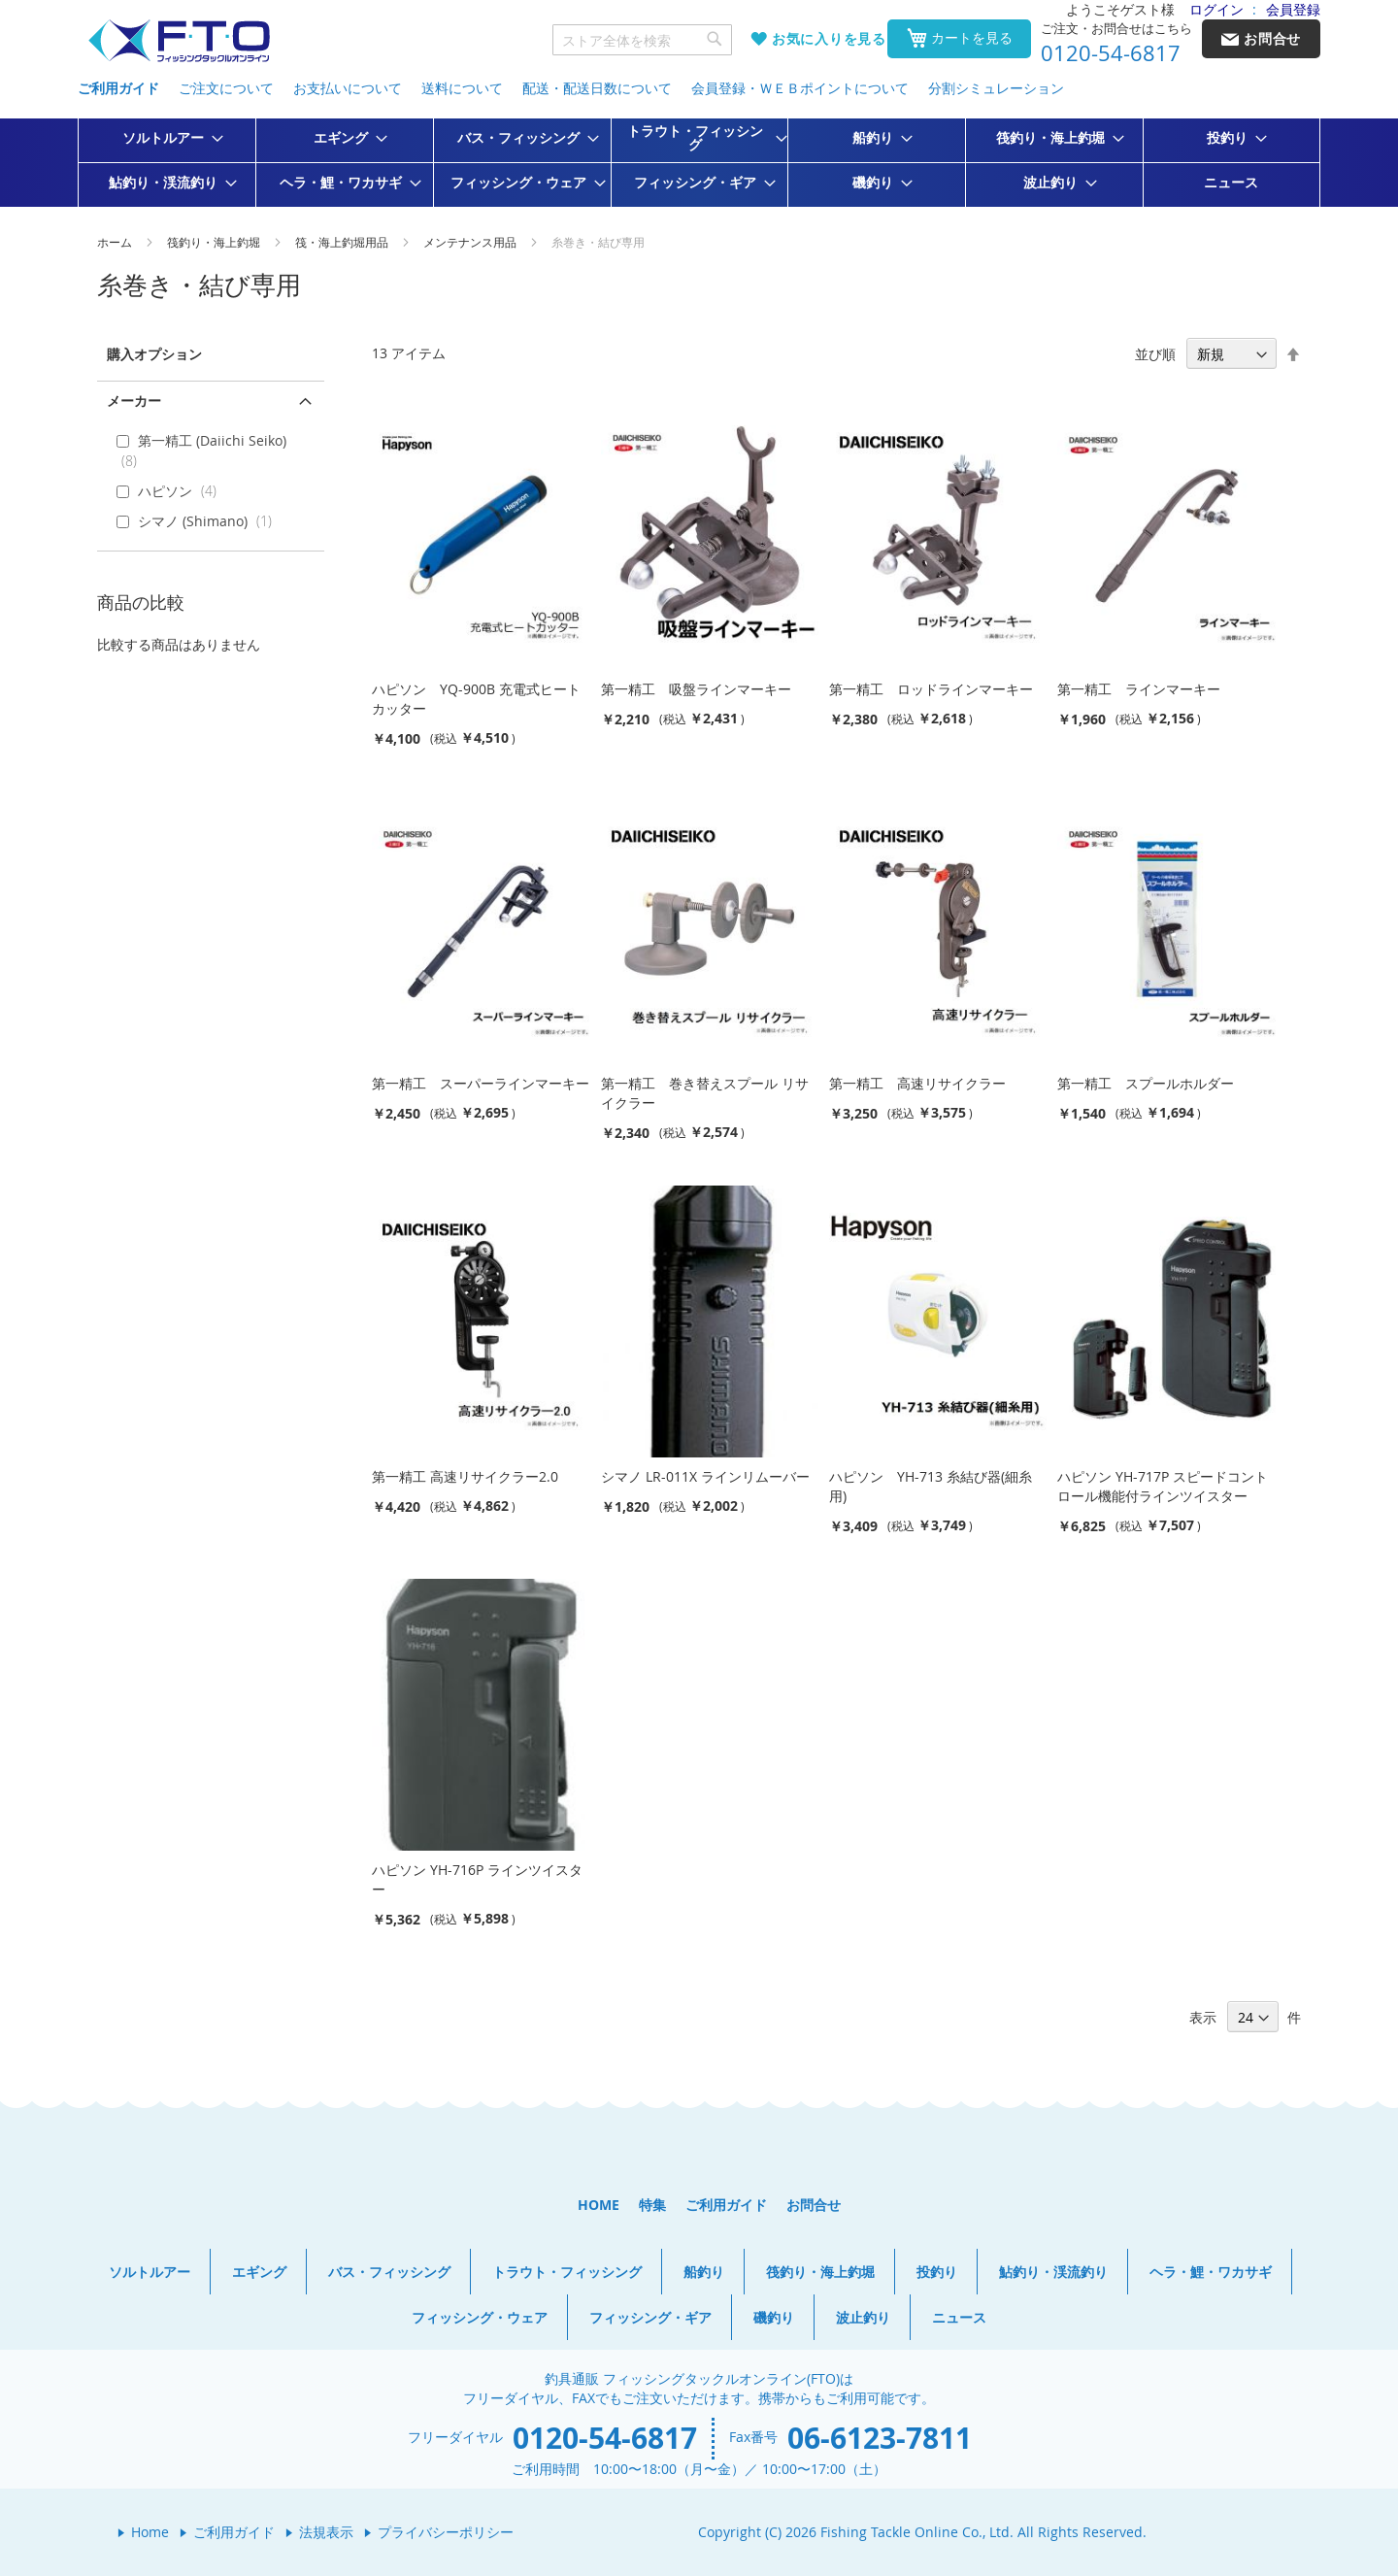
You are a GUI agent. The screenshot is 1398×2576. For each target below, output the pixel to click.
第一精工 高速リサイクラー (917, 1083)
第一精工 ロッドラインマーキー (931, 689)
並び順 (1155, 354)
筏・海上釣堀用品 (343, 242)
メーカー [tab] (134, 400)
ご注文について (226, 88)
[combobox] (642, 39)
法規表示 (326, 2532)
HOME (598, 2204)
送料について (462, 88)
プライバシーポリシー (446, 2532)
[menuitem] (167, 137)
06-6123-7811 (879, 2438)
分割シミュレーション (996, 88)
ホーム (116, 242)
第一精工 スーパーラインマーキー (480, 1083)
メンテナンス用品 (471, 242)
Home (150, 2532)
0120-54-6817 (1111, 53)
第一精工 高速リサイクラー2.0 (465, 1476)
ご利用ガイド (118, 88)
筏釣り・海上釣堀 (215, 242)
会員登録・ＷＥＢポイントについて (800, 88)
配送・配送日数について (597, 88)
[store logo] (178, 41)
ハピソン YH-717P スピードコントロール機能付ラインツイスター (1162, 1486)
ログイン (1216, 9)
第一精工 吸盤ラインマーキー (696, 689)
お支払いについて (347, 88)
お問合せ (813, 2204)
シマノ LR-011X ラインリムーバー (705, 1476)
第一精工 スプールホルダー (1145, 1083)
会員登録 (1293, 9)
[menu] (699, 162)
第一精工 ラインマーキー (1138, 689)
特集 (652, 2204)
